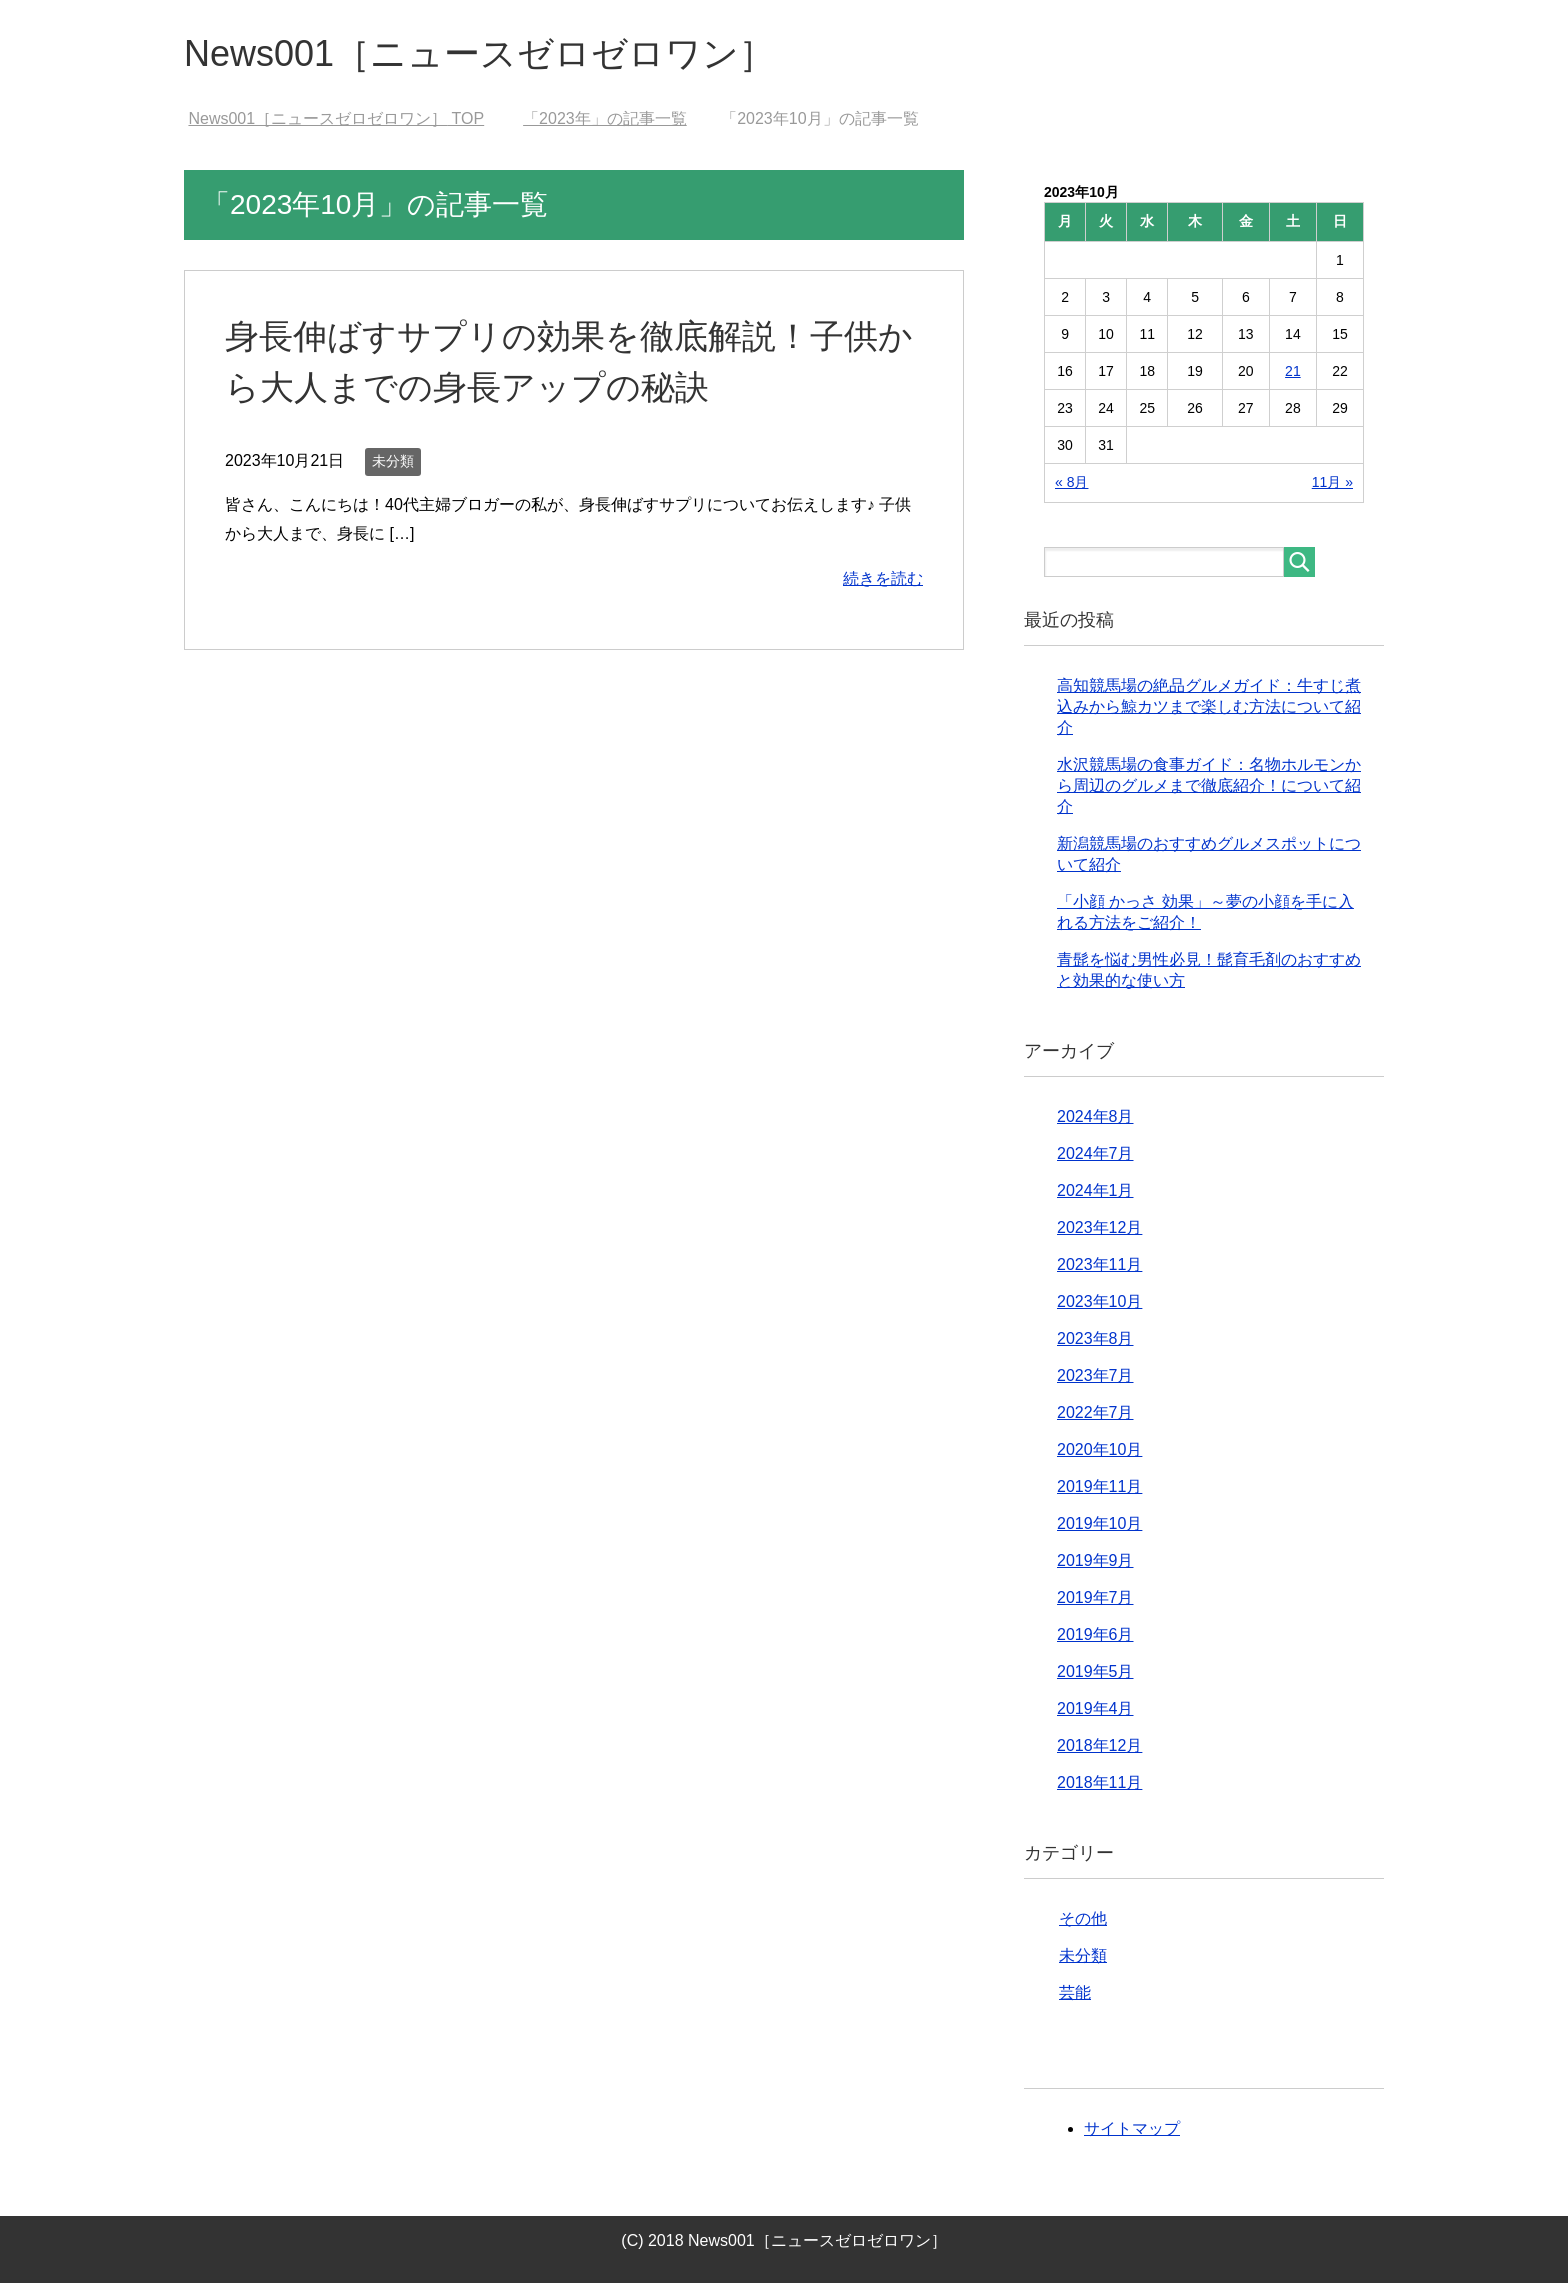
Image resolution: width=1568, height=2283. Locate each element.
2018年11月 (1099, 1782)
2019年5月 (1095, 1671)
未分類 (393, 461)
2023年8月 (1095, 1338)
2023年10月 (1099, 1301)
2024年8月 (1095, 1116)
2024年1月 (1095, 1190)
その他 (1083, 1918)
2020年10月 (1099, 1449)
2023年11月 (1099, 1264)
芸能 (1075, 1992)
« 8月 (1071, 482)
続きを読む (883, 578)
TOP (336, 118)
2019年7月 (1095, 1597)
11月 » (1332, 482)
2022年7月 (1095, 1412)
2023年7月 (1095, 1375)
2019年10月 (1099, 1523)
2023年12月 (1099, 1227)
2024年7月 (1095, 1153)
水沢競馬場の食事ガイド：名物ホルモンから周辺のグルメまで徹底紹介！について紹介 (1209, 785)
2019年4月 (1095, 1708)
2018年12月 (1099, 1745)
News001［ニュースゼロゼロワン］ (479, 53)
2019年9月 (1095, 1560)
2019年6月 (1095, 1634)
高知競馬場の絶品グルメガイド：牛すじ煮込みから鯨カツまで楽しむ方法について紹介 (1209, 706)
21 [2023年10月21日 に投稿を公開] (1293, 371)
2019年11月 (1099, 1486)
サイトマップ (1132, 2128)
